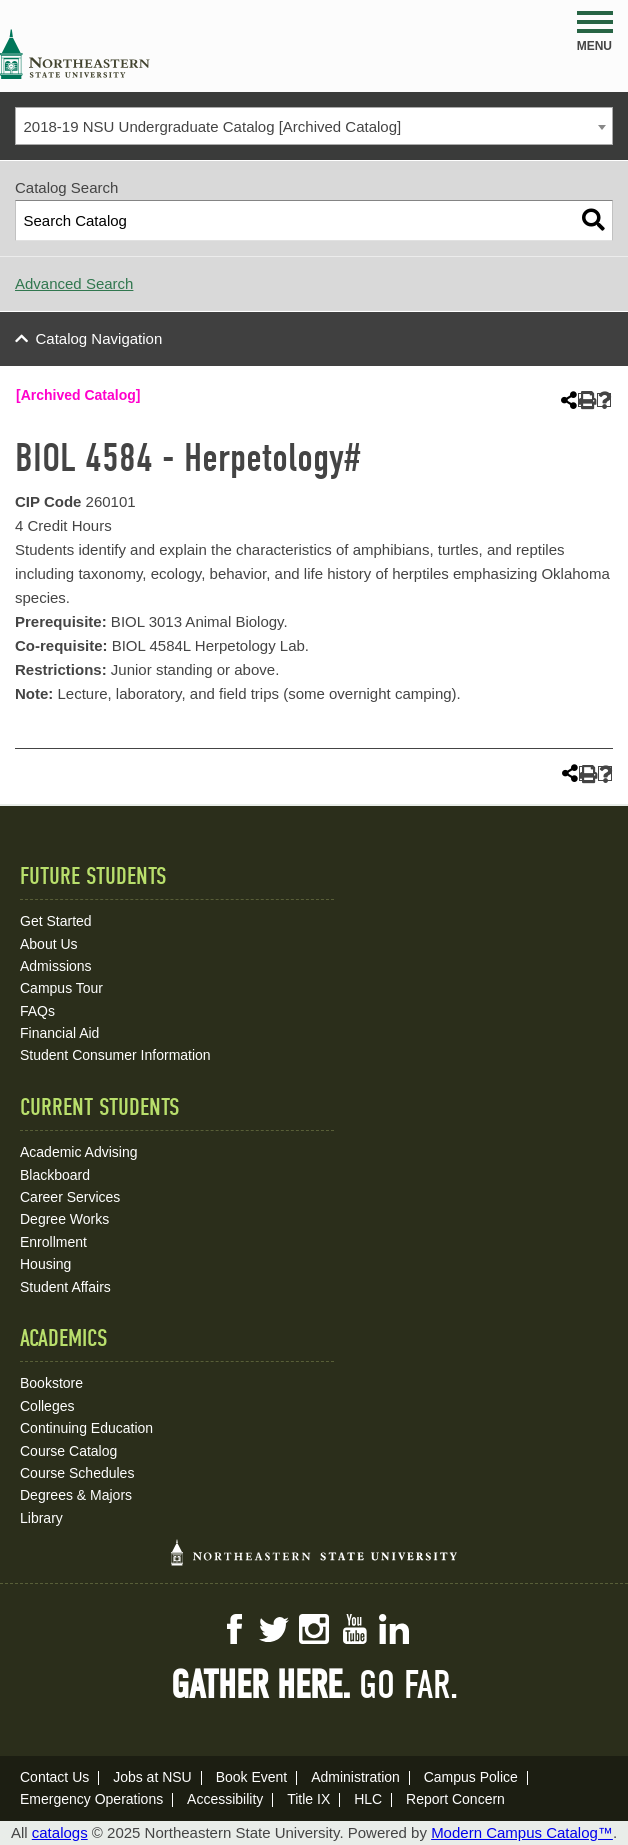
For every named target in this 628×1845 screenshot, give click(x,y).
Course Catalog (68, 1451)
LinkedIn (394, 1629)
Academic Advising (79, 1152)
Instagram (314, 1629)
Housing (45, 1264)
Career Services (70, 1197)
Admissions (56, 966)
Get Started (56, 921)
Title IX (308, 1799)
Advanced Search (74, 283)
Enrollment (53, 1242)
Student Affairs (65, 1287)
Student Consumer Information (115, 1055)
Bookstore (51, 1383)
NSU (75, 54)
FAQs (37, 1011)
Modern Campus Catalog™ (522, 1832)
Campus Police (471, 1777)
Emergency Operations (91, 1799)
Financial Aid (59, 1033)
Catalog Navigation (99, 338)
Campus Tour (61, 988)
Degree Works (64, 1219)
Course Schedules (77, 1473)
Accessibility (225, 1799)
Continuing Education (86, 1428)
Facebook (234, 1629)
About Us (49, 944)
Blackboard (55, 1175)
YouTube (354, 1629)
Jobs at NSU (152, 1777)
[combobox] (314, 126)
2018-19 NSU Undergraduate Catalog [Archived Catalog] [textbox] (213, 126)
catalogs (60, 1832)
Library (41, 1518)
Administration (355, 1777)
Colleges (47, 1406)
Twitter (274, 1629)
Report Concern (455, 1799)
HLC (368, 1799)
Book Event (252, 1777)
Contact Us (54, 1777)
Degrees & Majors (76, 1495)
